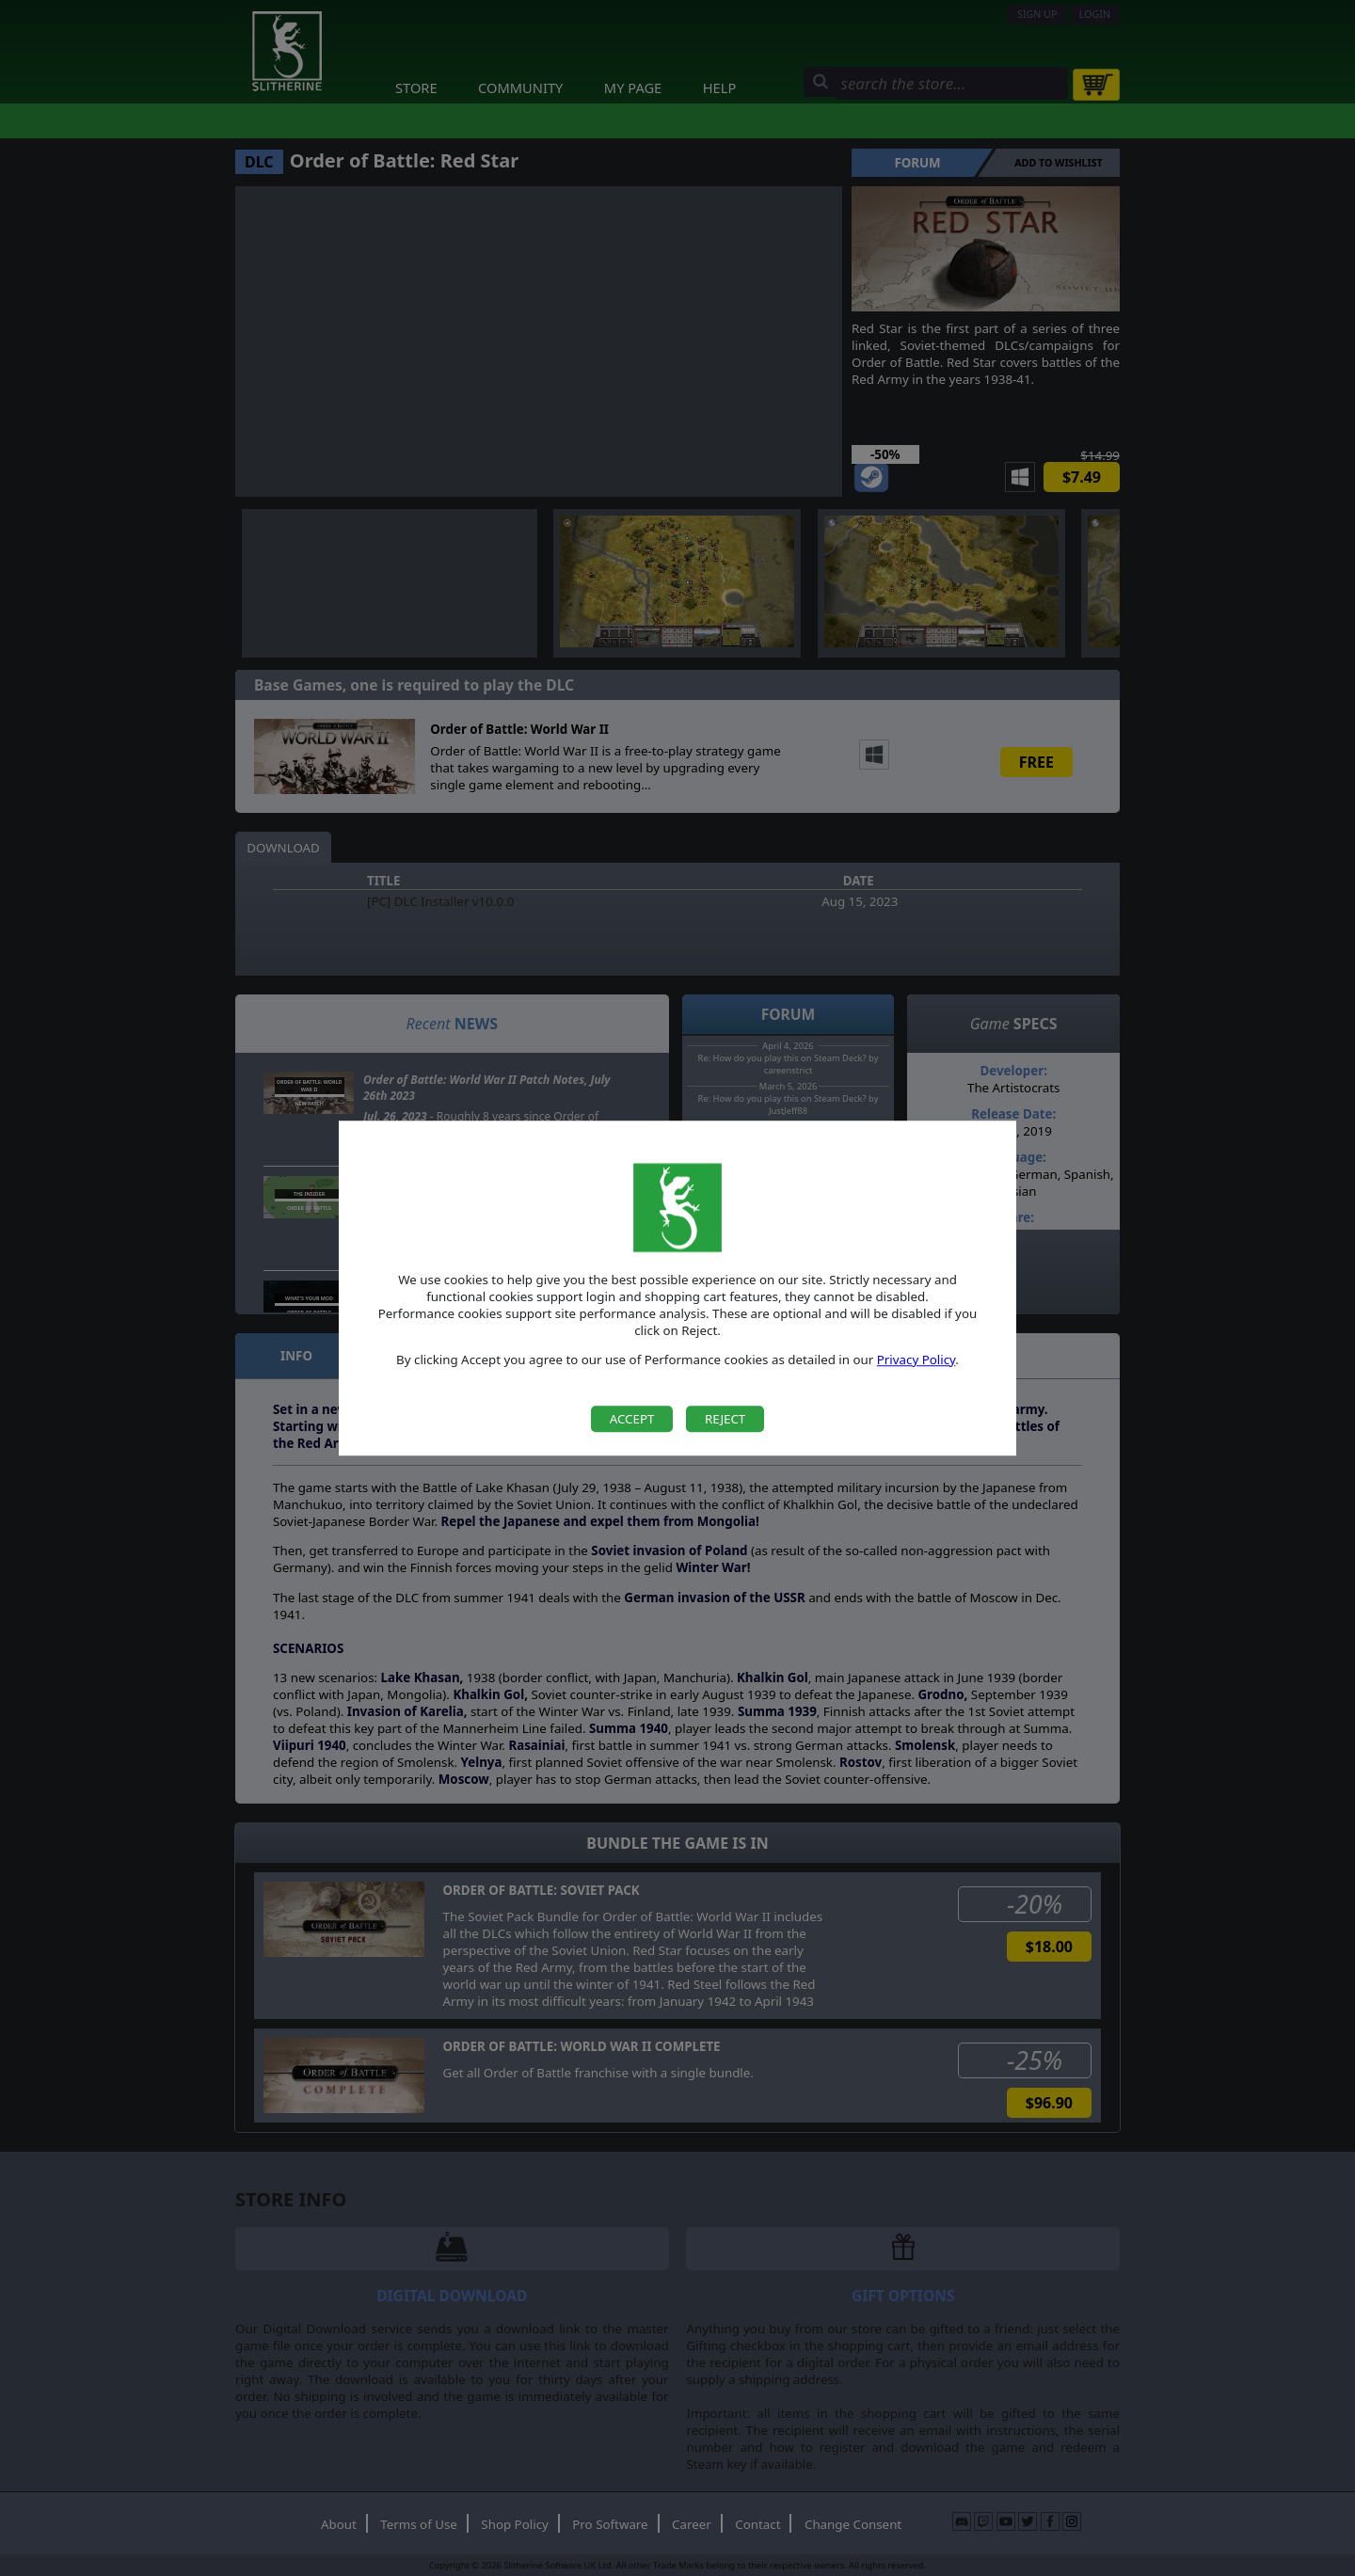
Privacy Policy (916, 1359)
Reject (725, 1418)
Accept (632, 1418)
